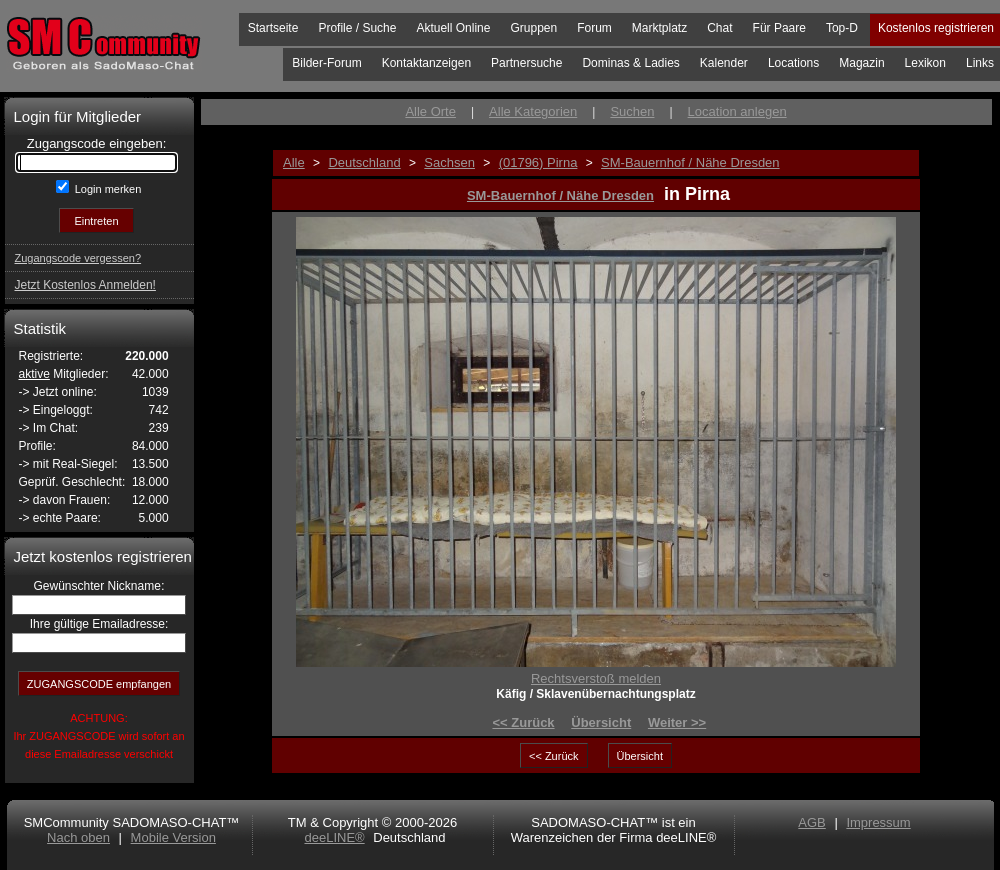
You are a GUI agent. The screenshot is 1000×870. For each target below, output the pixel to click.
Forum (594, 28)
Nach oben (78, 837)
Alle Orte (430, 111)
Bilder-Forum (326, 63)
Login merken (107, 189)
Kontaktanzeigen (426, 63)
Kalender (724, 63)
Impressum (878, 822)
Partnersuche (526, 63)
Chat (719, 28)
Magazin (861, 63)
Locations (793, 63)
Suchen (632, 111)
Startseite (273, 28)
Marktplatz (659, 28)
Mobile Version (173, 837)
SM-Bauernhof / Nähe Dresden (560, 195)
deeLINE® (334, 837)
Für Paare (779, 28)
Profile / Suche (357, 28)
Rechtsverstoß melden (596, 678)
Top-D (842, 28)
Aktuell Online (453, 28)
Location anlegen (737, 111)
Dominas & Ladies (630, 63)
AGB (811, 822)
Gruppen (533, 28)
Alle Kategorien (533, 111)
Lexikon (925, 63)
